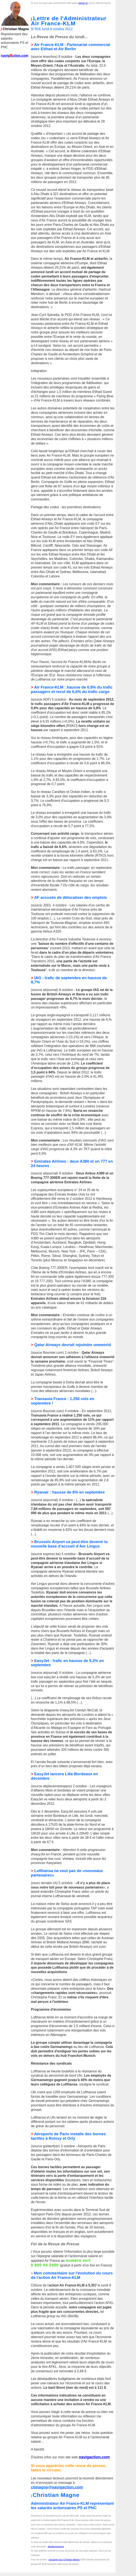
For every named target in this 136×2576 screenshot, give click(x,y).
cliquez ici (83, 3)
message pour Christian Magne (64, 2559)
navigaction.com (94, 2457)
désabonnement (56, 2546)
